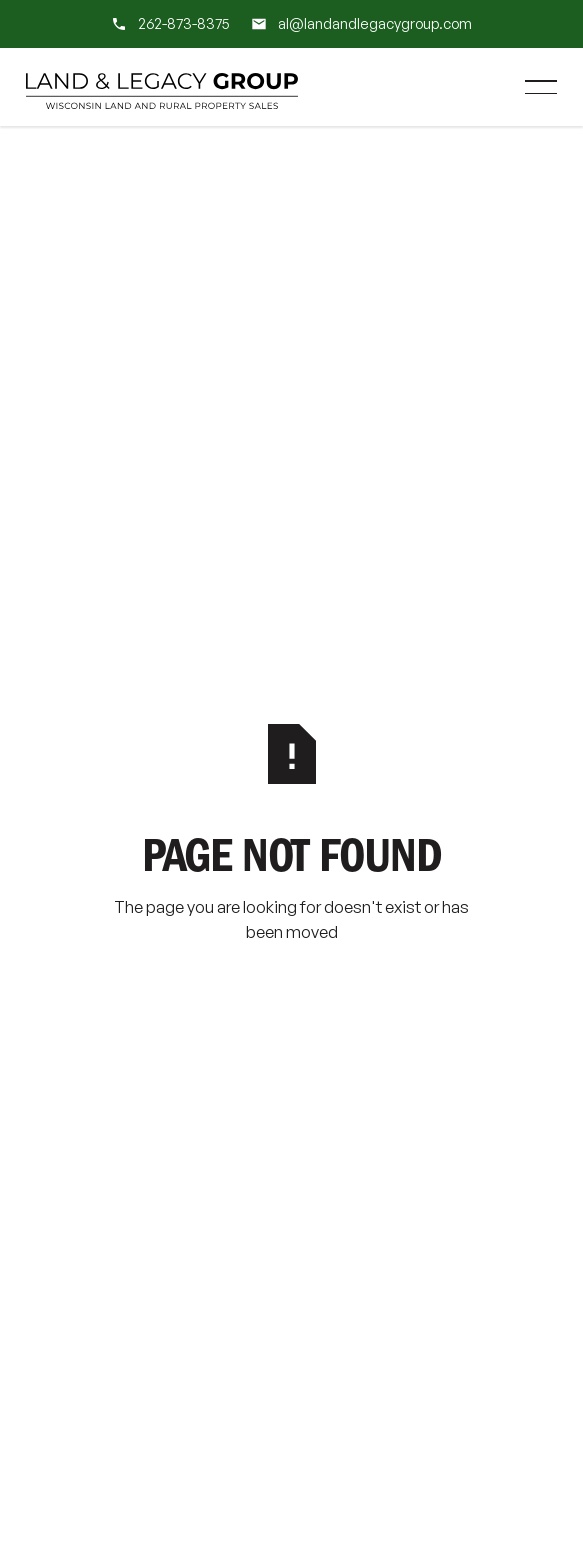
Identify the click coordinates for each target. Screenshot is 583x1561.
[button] (541, 87)
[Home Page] (162, 87)
